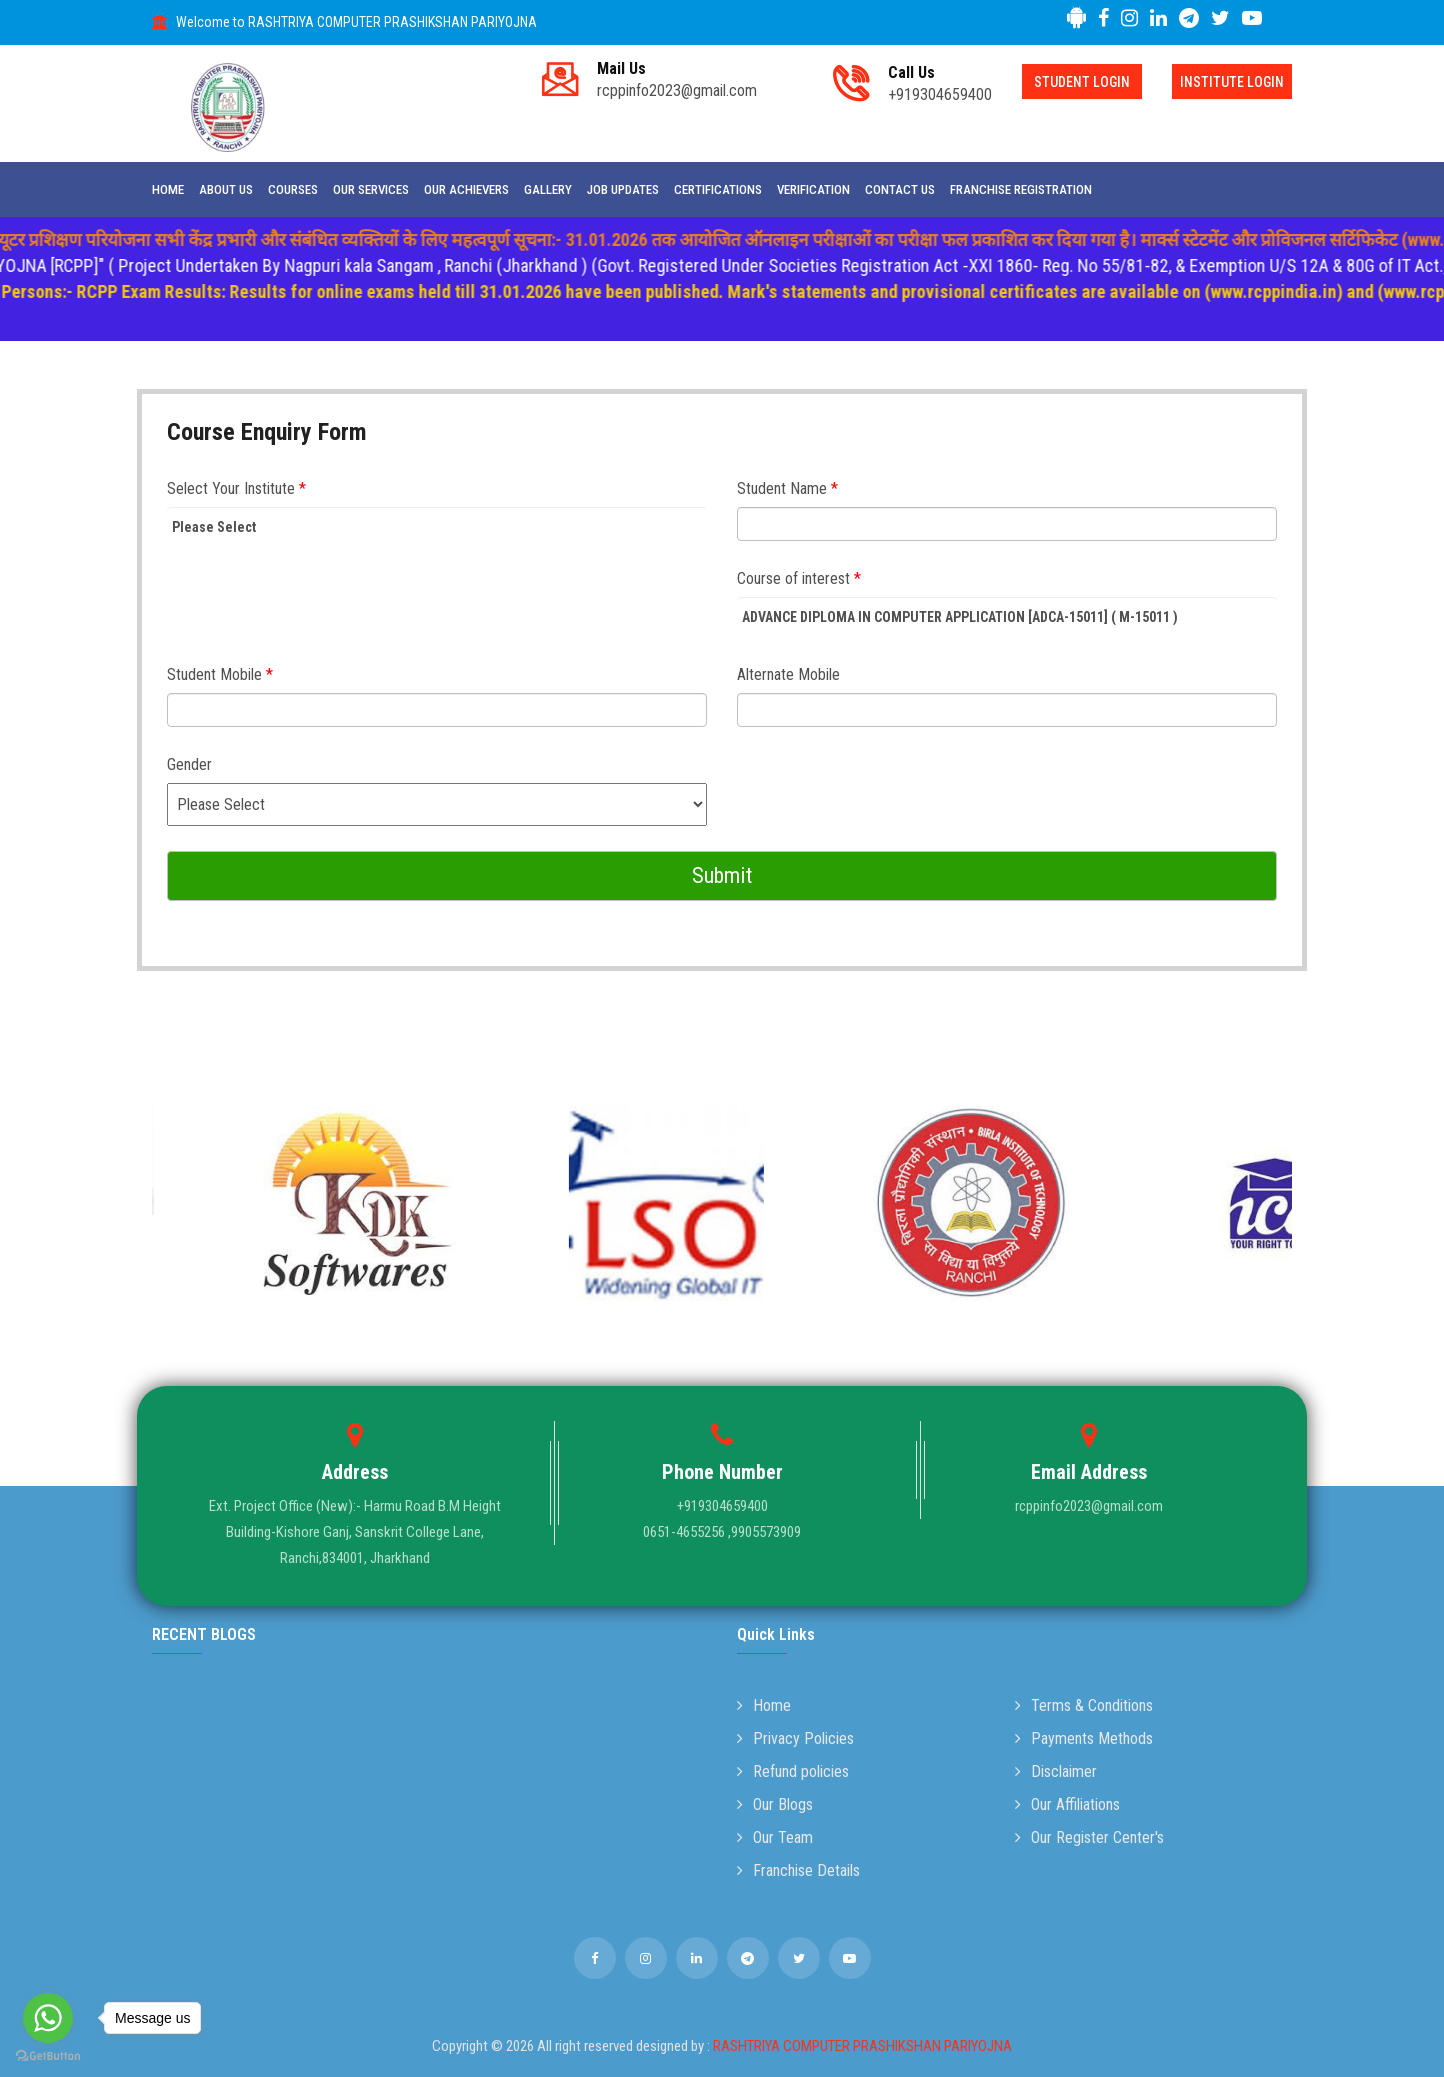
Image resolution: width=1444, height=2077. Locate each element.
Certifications (718, 189)
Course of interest (799, 578)
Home (168, 189)
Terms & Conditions (1084, 1705)
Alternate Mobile (788, 674)
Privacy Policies (795, 1738)
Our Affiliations (1067, 1804)
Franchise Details (798, 1870)
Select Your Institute (236, 488)
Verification (813, 189)
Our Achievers (466, 189)
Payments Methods (1084, 1738)
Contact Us (900, 189)
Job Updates (623, 189)
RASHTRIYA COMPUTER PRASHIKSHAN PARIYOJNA (862, 2046)
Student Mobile (220, 674)
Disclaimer (1056, 1771)
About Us (226, 189)
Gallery (548, 189)
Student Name (787, 488)
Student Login (1082, 82)
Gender (189, 764)
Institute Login (1232, 82)
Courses (293, 189)
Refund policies (793, 1771)
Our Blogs (775, 1804)
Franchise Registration (1021, 189)
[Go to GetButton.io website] (48, 2056)
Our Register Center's (1089, 1837)
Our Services (371, 189)
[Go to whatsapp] (48, 2018)
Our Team (775, 1837)
